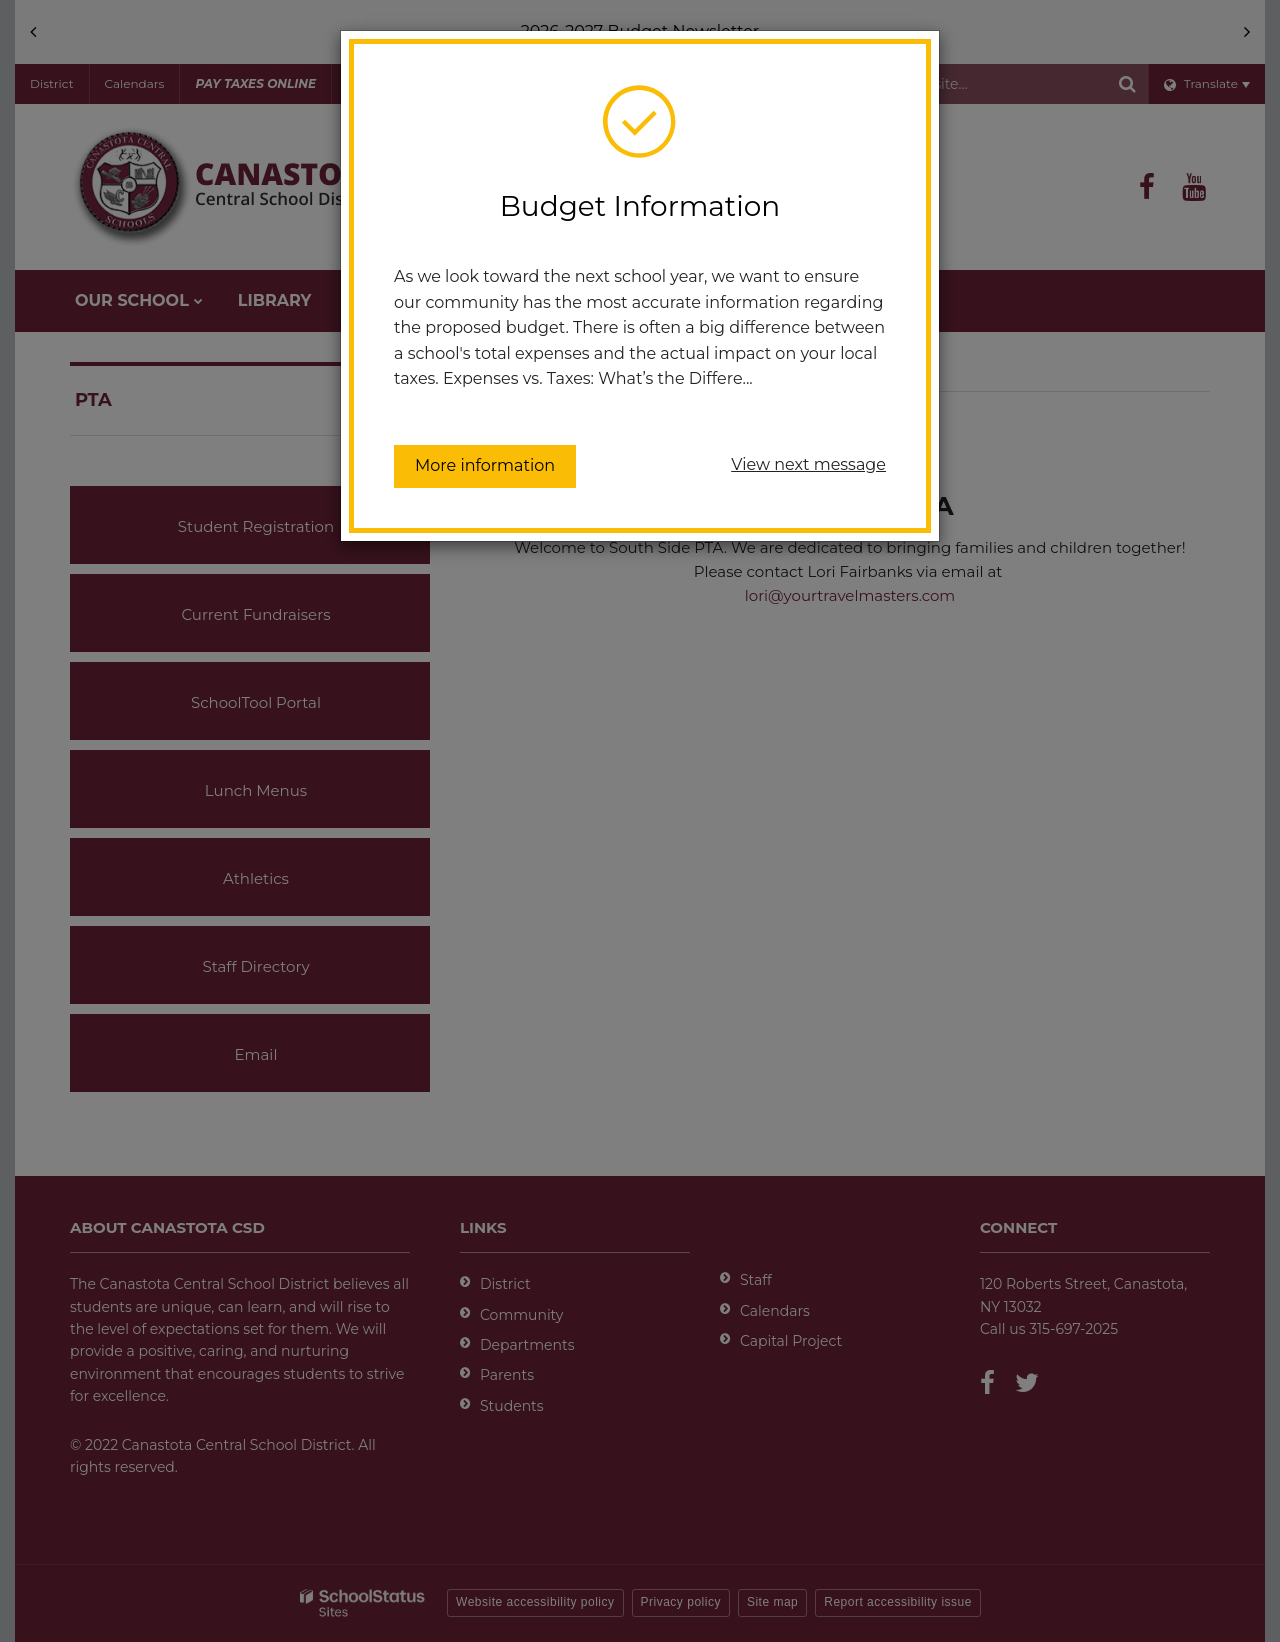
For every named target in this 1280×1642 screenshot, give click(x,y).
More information (485, 465)
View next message (808, 464)
